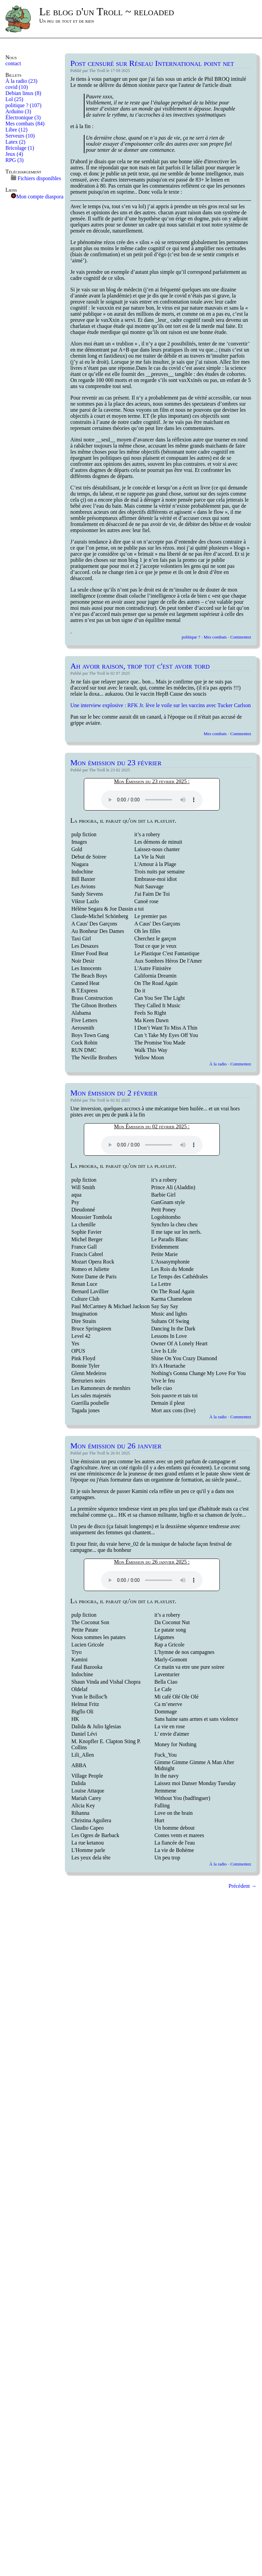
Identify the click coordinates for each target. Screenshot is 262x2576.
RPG (14, 160)
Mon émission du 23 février (116, 762)
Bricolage (19, 148)
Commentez (240, 637)
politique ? (23, 105)
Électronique (23, 117)
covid (16, 87)
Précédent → (243, 1886)
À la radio (21, 81)
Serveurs (20, 136)
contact (13, 63)
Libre (16, 130)
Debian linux (23, 93)
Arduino (18, 111)
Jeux (14, 154)
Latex (15, 142)
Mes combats (25, 123)
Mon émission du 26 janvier (116, 1445)
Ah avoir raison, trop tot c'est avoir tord (140, 665)
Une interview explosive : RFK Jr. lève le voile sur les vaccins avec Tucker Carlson (160, 705)
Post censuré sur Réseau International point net (152, 63)
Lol (14, 99)
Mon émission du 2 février (114, 1092)
